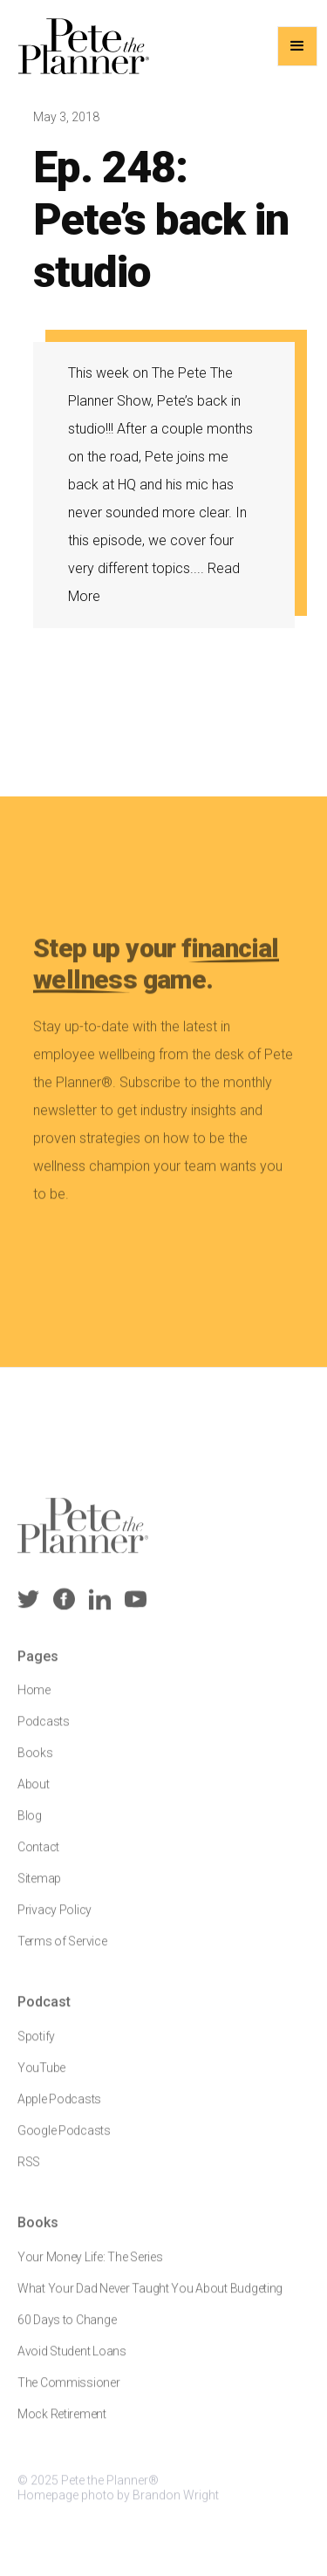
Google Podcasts (64, 2140)
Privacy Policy (54, 1919)
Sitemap (39, 1888)
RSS (28, 2171)
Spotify (36, 2046)
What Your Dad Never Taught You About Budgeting (150, 2298)
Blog (29, 1825)
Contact (38, 1856)
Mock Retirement (61, 2423)
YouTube (41, 2077)
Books (35, 1762)
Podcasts (43, 1731)
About (33, 1793)
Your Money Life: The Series (89, 2266)
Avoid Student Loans (71, 2361)
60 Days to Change (66, 2329)
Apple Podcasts (59, 2108)
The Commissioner (68, 2392)
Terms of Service (62, 1951)
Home (34, 1699)
